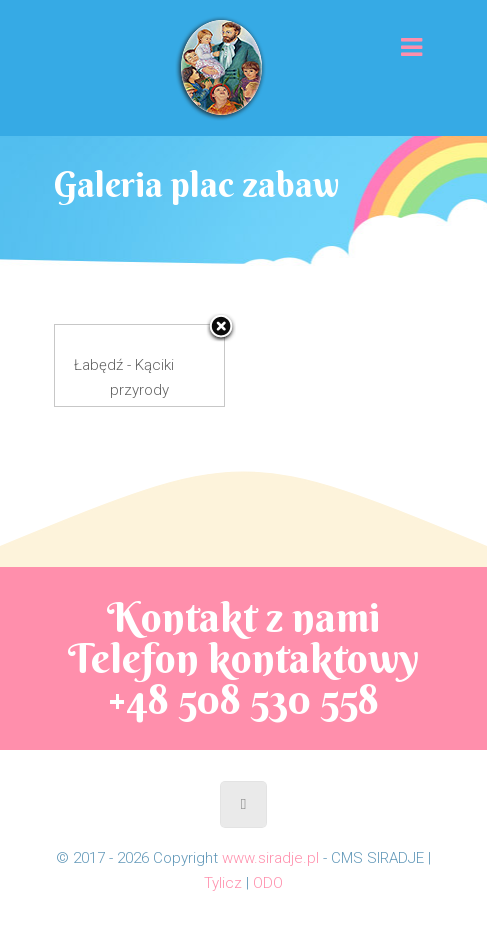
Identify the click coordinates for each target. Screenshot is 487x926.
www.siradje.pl (270, 858)
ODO (268, 883)
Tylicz (223, 883)
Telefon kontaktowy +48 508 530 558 (243, 679)
